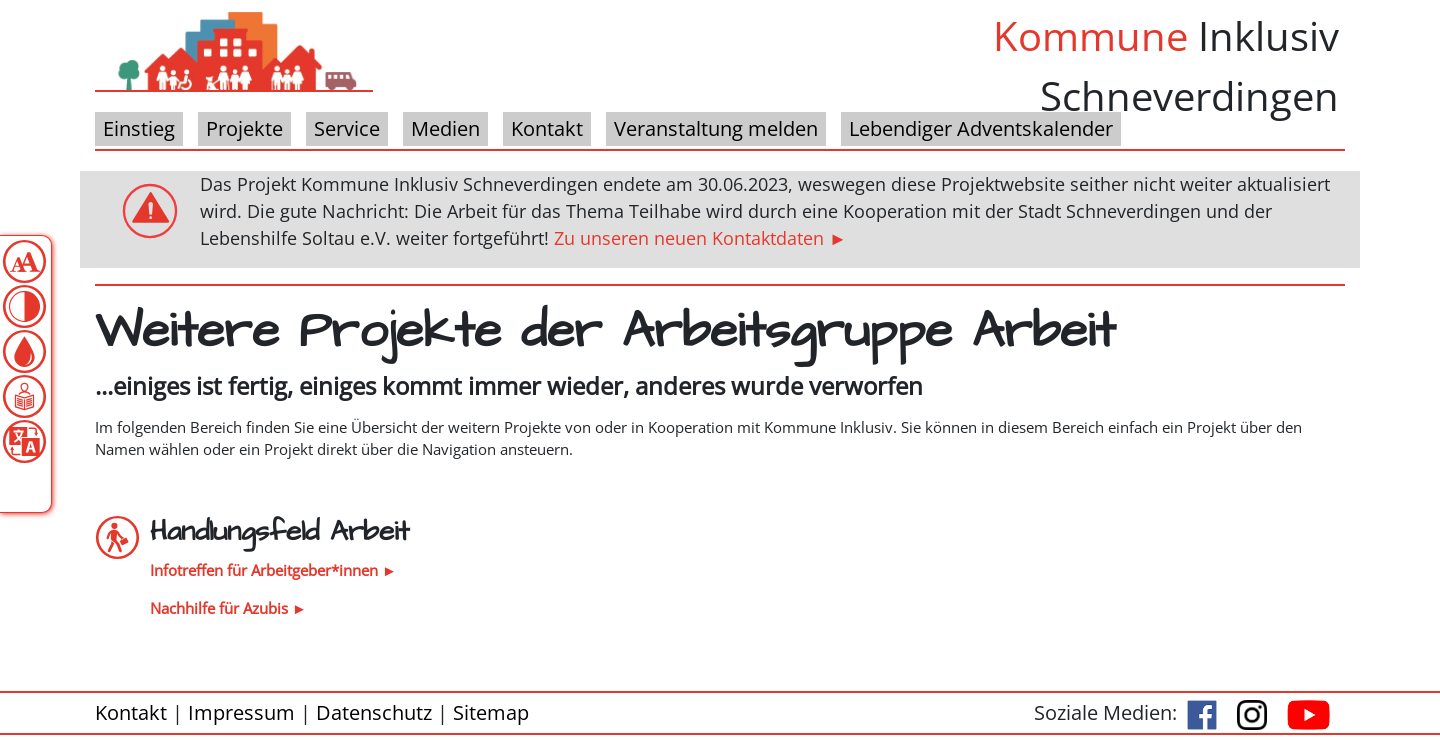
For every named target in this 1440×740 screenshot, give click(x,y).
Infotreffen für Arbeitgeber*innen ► (273, 570)
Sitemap (491, 712)
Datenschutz (374, 712)
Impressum (241, 712)
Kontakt (131, 712)
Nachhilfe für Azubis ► (228, 608)
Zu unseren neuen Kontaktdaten (689, 238)
